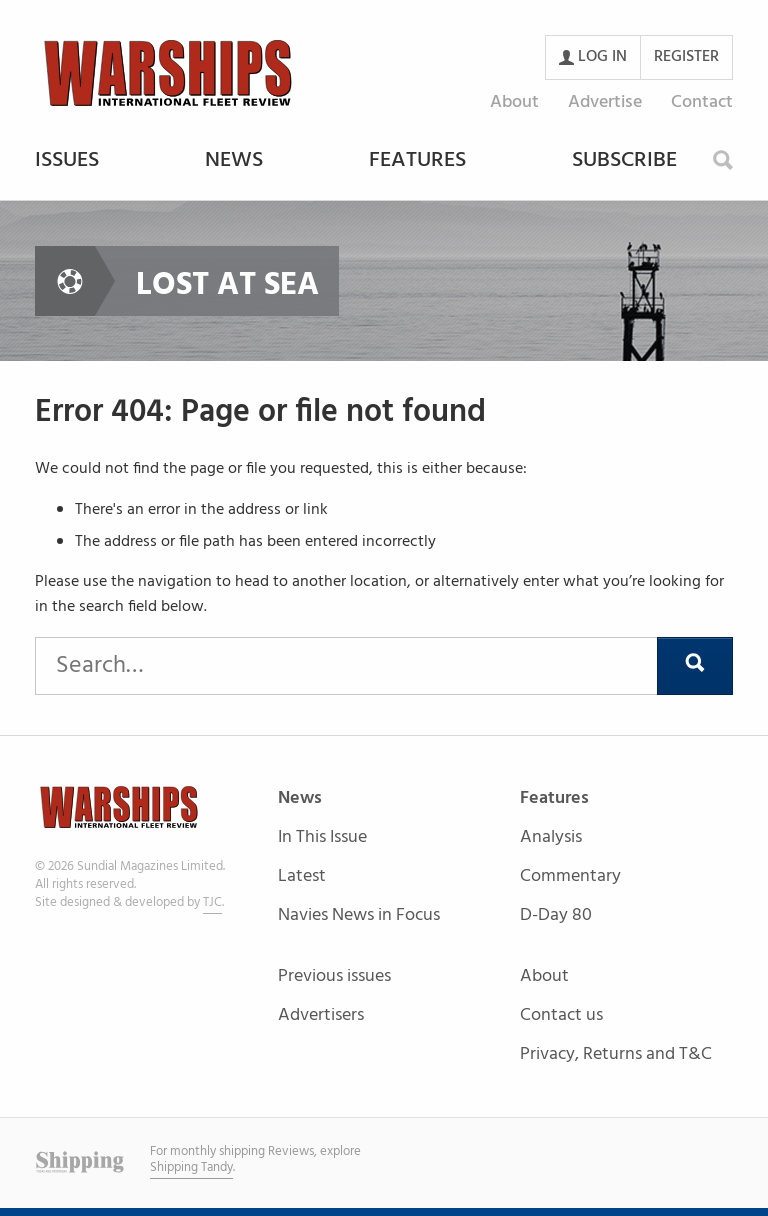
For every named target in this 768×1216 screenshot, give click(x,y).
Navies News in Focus (359, 915)
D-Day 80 (556, 915)
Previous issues (334, 977)
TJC (212, 902)
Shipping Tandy (191, 1167)
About (514, 102)
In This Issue (322, 838)
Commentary (570, 877)
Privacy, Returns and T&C (616, 1054)
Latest (302, 877)
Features (417, 162)
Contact (702, 102)
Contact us (561, 1016)
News (234, 162)
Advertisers (321, 1015)
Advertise (605, 102)
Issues (67, 162)
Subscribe (624, 162)
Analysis (551, 838)
